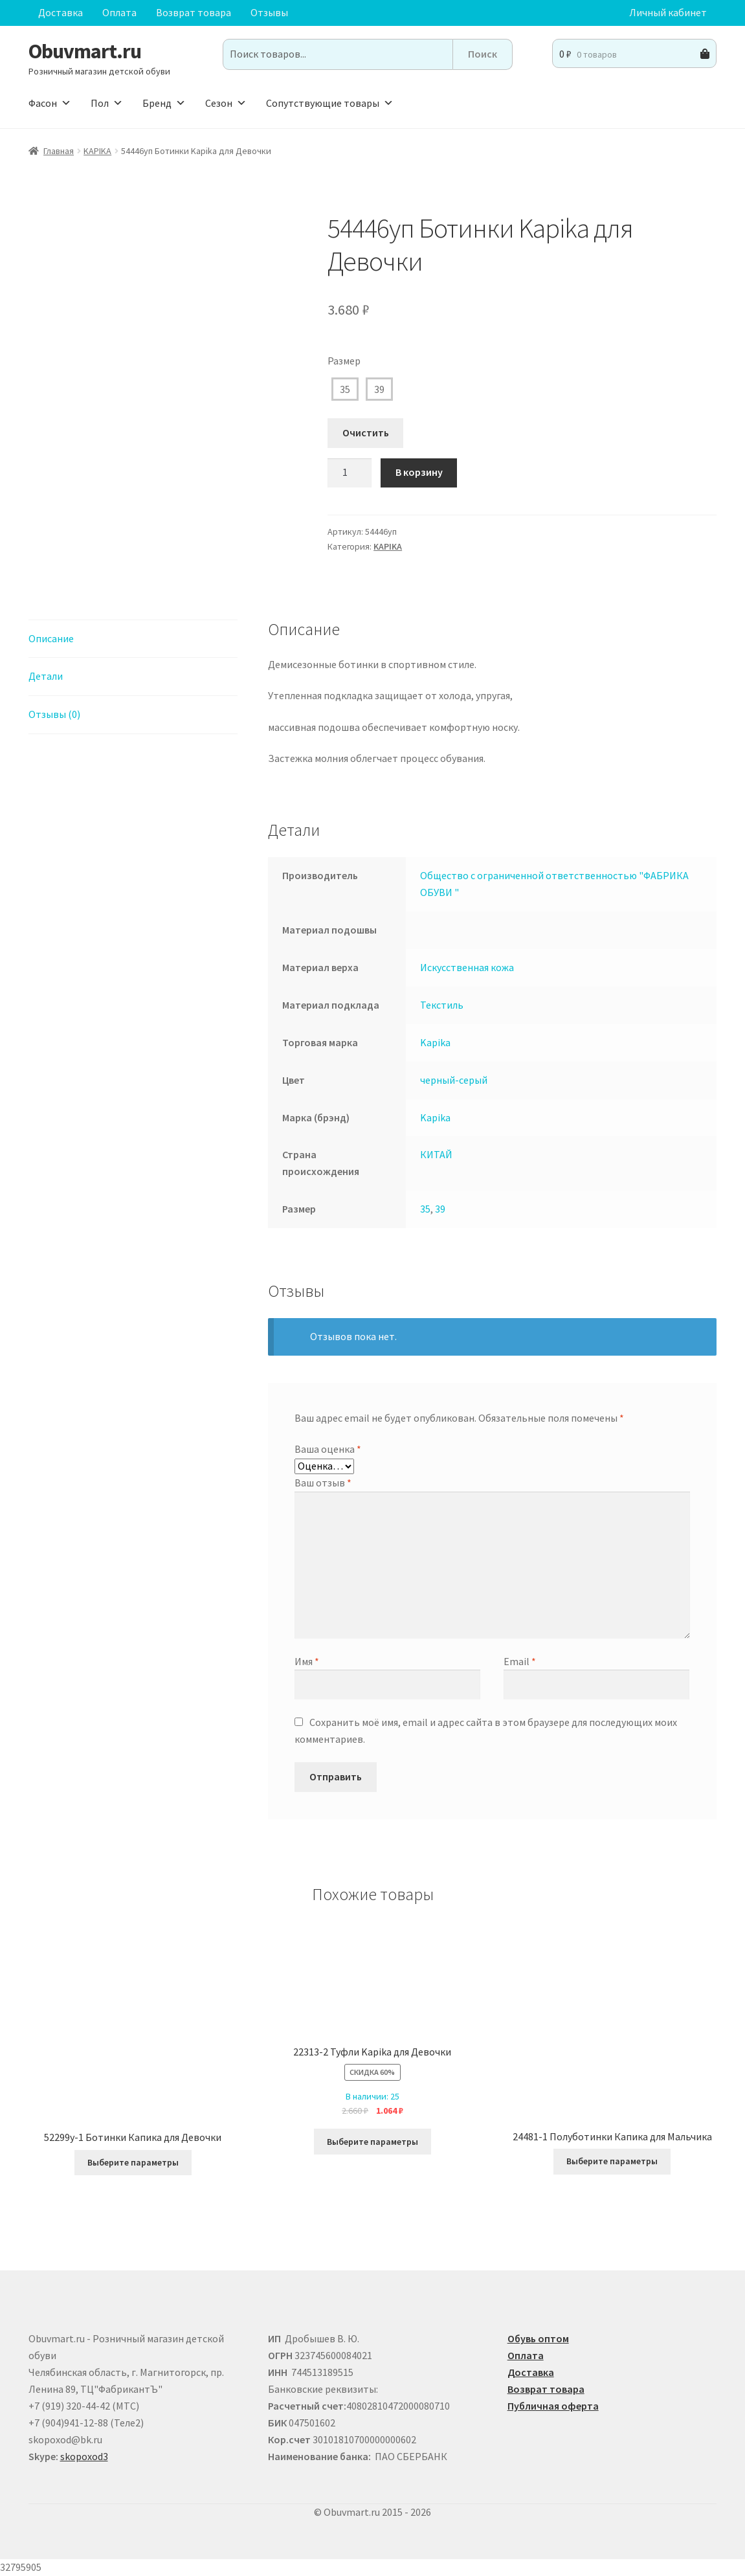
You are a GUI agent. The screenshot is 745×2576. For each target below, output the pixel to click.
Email (520, 1661)
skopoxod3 (84, 2456)
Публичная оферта (553, 2405)
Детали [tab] (45, 675)
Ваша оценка (328, 1448)
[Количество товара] (350, 473)
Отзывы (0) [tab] (54, 714)
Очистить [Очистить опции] (365, 432)
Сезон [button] (226, 102)
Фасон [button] (49, 102)
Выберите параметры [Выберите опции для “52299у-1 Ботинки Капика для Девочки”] (133, 2162)
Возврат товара (193, 12)
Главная (58, 151)
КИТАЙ (436, 1154)
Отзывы (269, 12)
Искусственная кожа (467, 967)
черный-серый (453, 1079)
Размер (344, 360)
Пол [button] (107, 102)
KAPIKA (97, 151)
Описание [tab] (51, 638)
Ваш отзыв (323, 1482)
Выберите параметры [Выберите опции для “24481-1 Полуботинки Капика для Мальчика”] (612, 2161)
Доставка (60, 12)
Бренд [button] (164, 102)
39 (379, 389)
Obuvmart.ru (84, 51)
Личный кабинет (668, 12)
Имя (307, 1661)
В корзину (419, 471)
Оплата (119, 12)
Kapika (435, 1042)
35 (345, 389)
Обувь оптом (538, 2338)
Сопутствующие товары (330, 102)
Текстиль (441, 1004)
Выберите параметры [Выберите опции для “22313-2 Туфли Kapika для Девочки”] (372, 2141)
